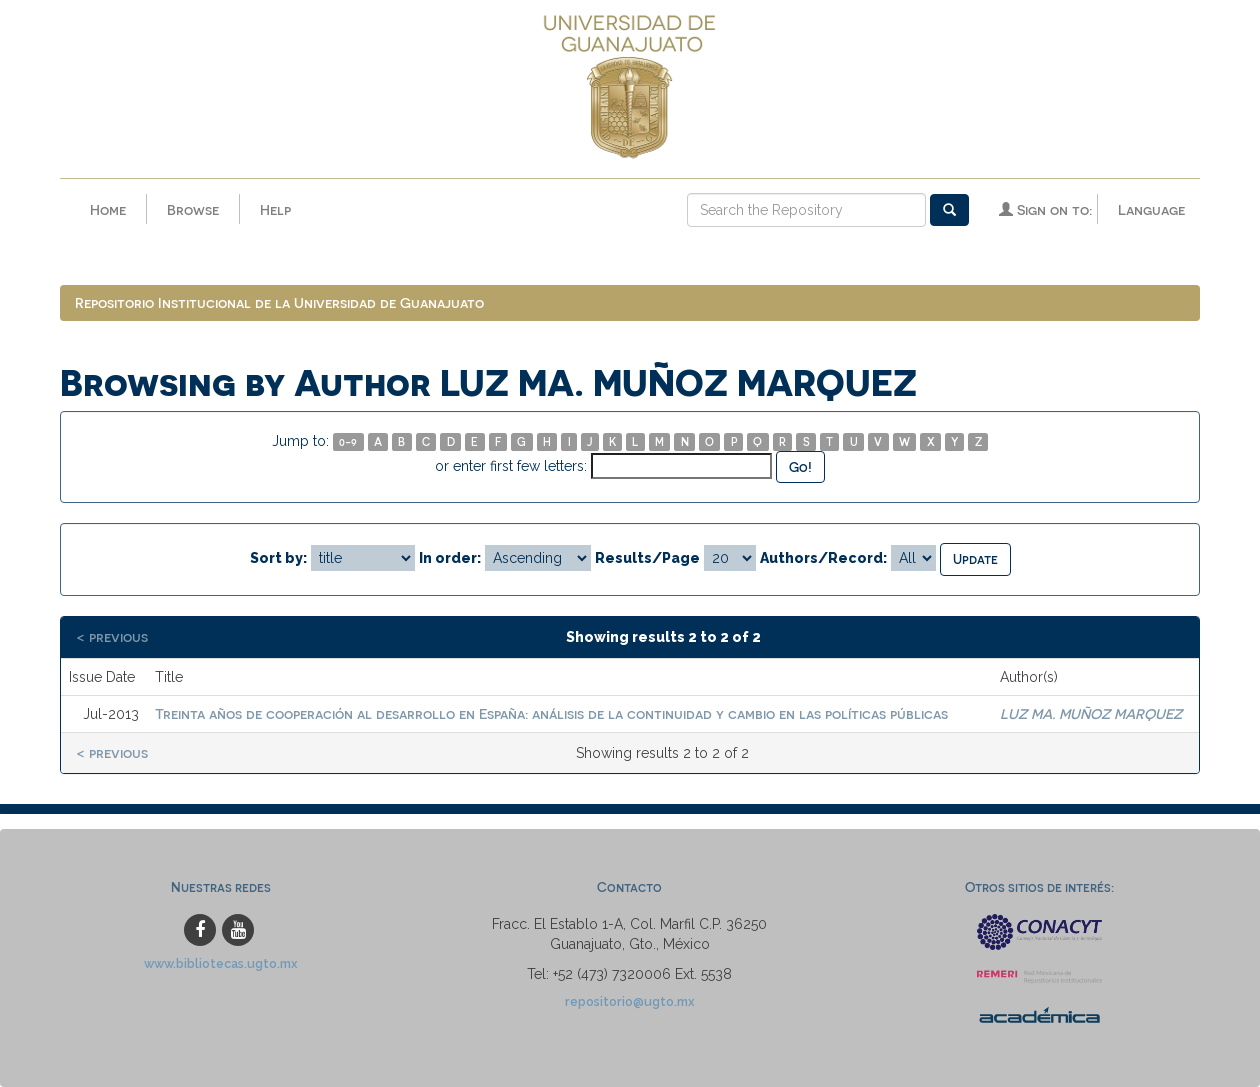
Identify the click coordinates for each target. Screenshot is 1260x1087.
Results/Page (647, 558)
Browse (193, 209)
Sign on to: (1045, 209)
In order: (450, 558)
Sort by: (278, 558)
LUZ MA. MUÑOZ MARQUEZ (1091, 713)
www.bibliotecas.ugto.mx (221, 963)
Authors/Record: (823, 558)
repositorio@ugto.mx (630, 1001)
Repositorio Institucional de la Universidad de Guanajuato (279, 302)
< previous (112, 636)
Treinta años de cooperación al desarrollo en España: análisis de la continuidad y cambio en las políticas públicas (551, 713)
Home (108, 209)
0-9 (348, 441)
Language (1151, 209)
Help (275, 209)
